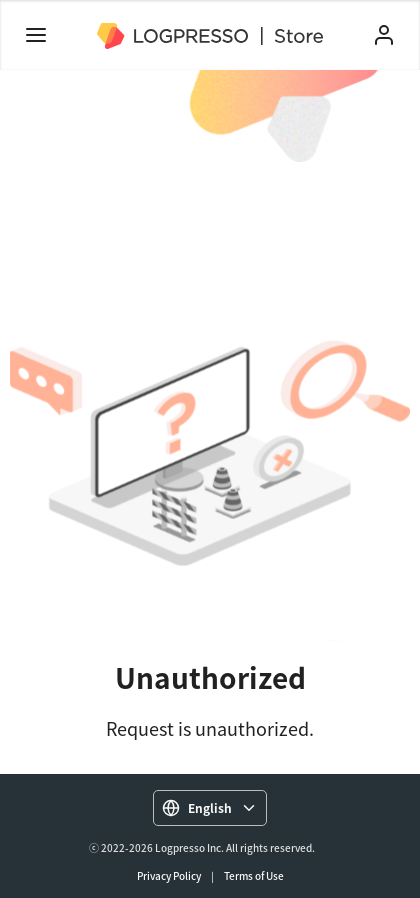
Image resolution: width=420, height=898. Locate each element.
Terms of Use (254, 875)
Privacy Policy (169, 875)
